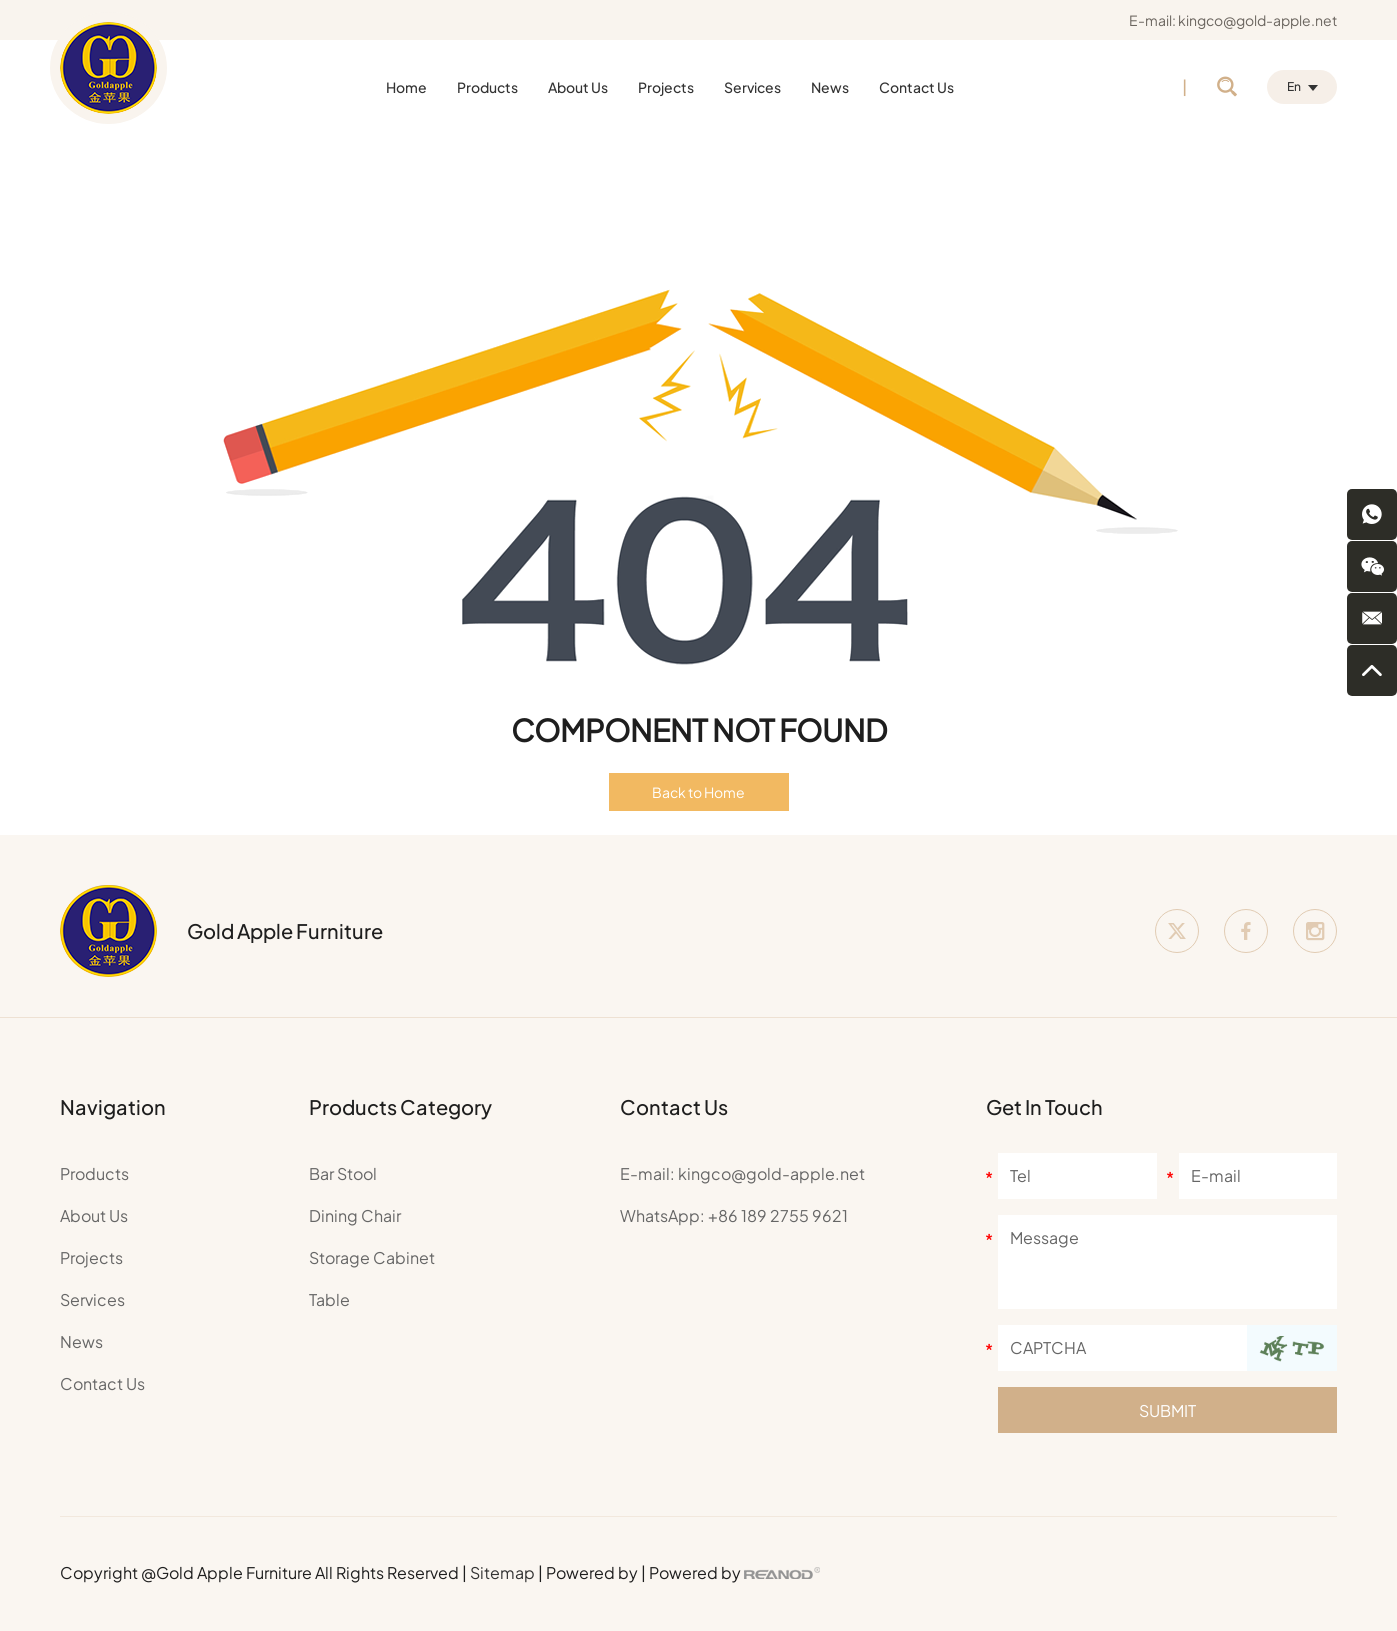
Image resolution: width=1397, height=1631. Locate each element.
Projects (666, 87)
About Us (578, 87)
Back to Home (698, 792)
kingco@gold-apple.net (1257, 20)
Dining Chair (355, 1215)
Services (752, 87)
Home (406, 87)
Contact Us (916, 87)
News (830, 87)
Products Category (400, 1106)
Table (329, 1299)
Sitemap (502, 1572)
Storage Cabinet (372, 1257)
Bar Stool (343, 1173)
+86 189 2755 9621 (778, 1215)
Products (487, 87)
